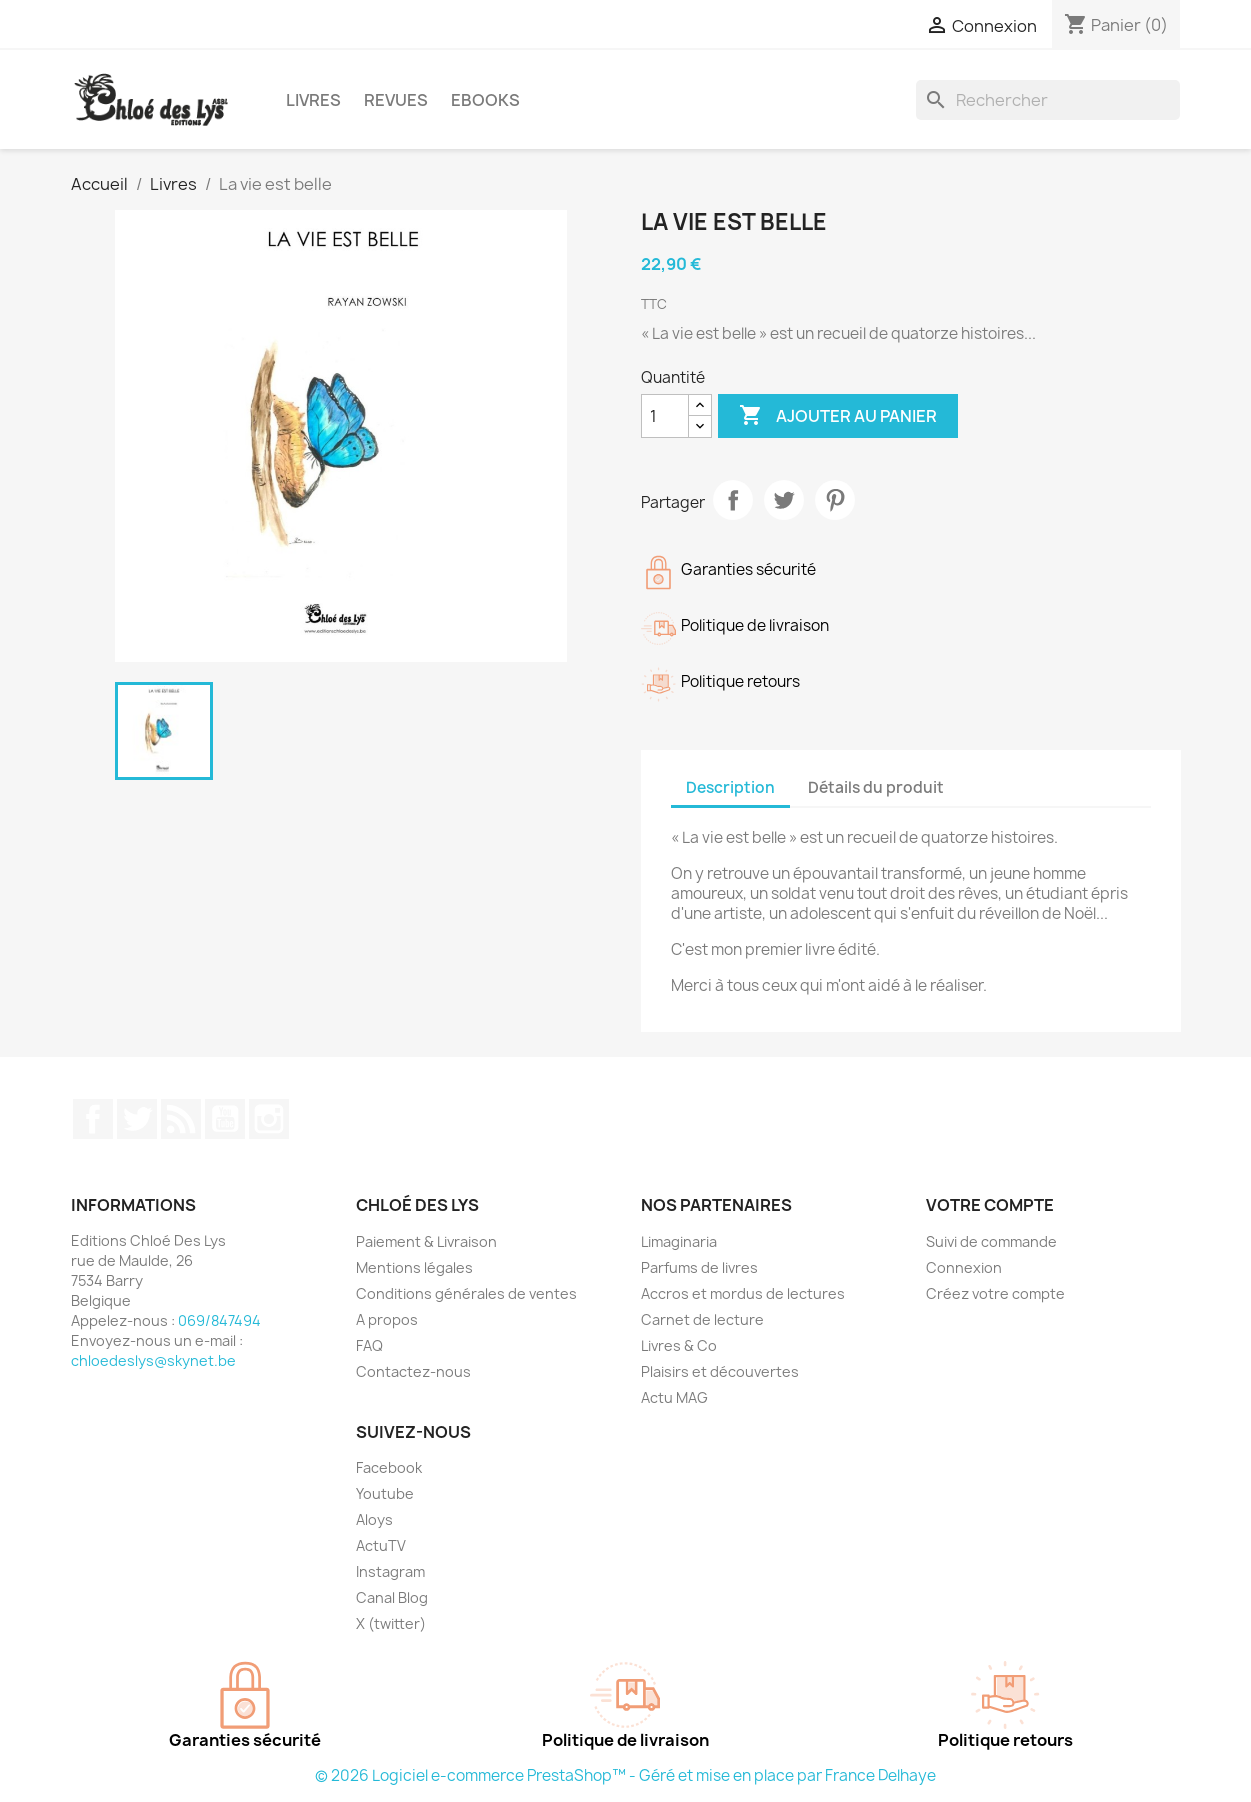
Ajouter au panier (838, 416)
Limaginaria (679, 1241)
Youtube (385, 1493)
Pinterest (835, 500)
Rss (181, 1119)
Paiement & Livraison (426, 1241)
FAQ (369, 1345)
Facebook (93, 1119)
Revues (396, 100)
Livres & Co (679, 1345)
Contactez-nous (413, 1371)
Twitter (137, 1119)
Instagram (269, 1119)
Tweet (784, 500)
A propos (387, 1319)
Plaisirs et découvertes (720, 1371)
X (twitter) (391, 1623)
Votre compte (990, 1205)
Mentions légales (414, 1267)
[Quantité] (665, 416)
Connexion (964, 1267)
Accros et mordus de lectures (743, 1293)
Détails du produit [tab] (876, 787)
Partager (733, 500)
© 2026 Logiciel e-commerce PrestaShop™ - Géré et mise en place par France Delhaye (625, 1775)
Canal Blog (392, 1597)
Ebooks (485, 100)
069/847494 (219, 1320)
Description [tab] (730, 787)
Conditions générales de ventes (466, 1293)
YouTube (225, 1119)
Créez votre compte (995, 1293)
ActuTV (381, 1545)
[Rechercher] (1048, 100)
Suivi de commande (991, 1241)
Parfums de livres (699, 1267)
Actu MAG (674, 1397)
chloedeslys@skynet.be (153, 1360)
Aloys (374, 1519)
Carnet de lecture (702, 1319)
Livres (313, 100)
